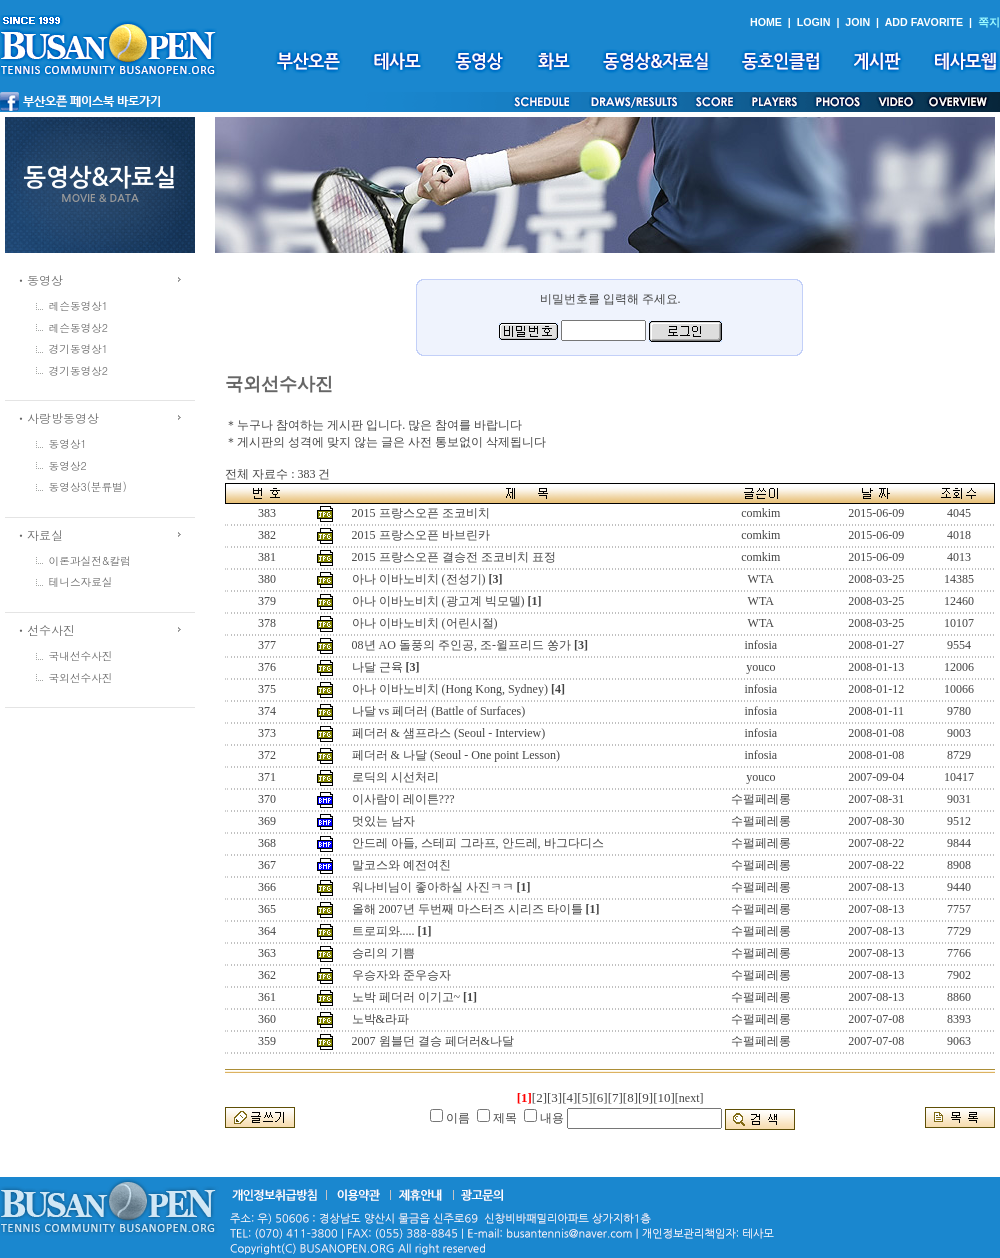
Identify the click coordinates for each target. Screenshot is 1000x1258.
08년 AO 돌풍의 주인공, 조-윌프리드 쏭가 (461, 645)
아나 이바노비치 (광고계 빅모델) (438, 601)
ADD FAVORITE (924, 22)
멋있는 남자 (383, 821)
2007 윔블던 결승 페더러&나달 (433, 1041)
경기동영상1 (79, 348)
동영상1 (68, 443)
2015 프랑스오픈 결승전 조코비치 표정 (454, 557)
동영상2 (68, 465)
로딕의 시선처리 (395, 777)
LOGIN (814, 22)
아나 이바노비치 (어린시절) (425, 623)
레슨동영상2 (79, 327)
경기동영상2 (79, 370)
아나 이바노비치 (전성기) (419, 579)
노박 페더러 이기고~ (406, 997)
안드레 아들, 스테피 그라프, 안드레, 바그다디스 (478, 843)
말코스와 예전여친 (401, 865)
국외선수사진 (81, 677)
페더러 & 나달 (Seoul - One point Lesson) (456, 755)
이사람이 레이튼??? (403, 799)
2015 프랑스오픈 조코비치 (421, 513)
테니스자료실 (81, 581)
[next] (689, 1098)
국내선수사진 (81, 655)
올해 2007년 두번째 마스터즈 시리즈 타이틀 (467, 909)
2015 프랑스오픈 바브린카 (421, 535)
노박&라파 (380, 1019)
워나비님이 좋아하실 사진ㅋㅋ (433, 887)
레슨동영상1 (79, 305)
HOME (766, 22)
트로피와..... (383, 931)
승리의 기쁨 (383, 953)
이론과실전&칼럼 (90, 560)
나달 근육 (377, 667)
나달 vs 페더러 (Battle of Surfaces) (439, 711)
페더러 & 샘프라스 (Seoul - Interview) (449, 733)
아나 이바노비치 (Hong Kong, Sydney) (450, 689)
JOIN (857, 22)
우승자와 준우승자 (401, 975)
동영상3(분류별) (88, 486)
